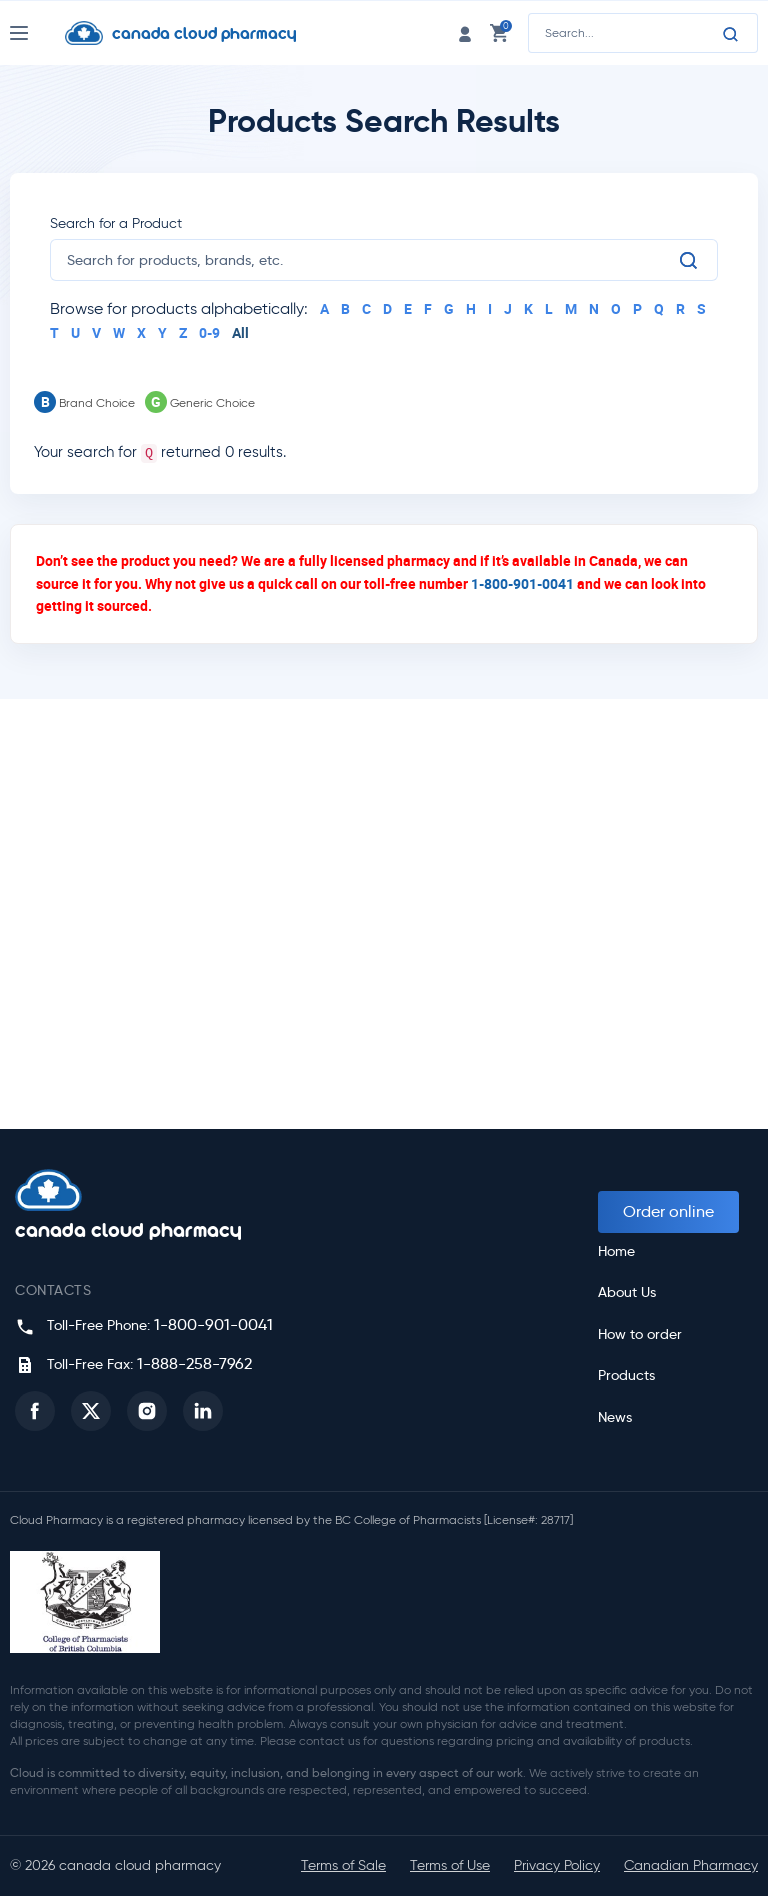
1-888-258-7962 (194, 1363)
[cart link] (499, 32)
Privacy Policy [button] (557, 1865)
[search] (372, 260)
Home (616, 1251)
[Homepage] (196, 33)
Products (626, 1375)
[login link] (465, 32)
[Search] (731, 34)
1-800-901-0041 (522, 583)
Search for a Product (116, 223)
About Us (627, 1292)
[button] (35, 1411)
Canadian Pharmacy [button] (691, 1865)
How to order (640, 1334)
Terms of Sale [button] (343, 1865)
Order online (668, 1211)
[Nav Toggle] (37, 33)
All (240, 332)
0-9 (209, 332)
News (615, 1417)
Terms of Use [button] (450, 1865)
